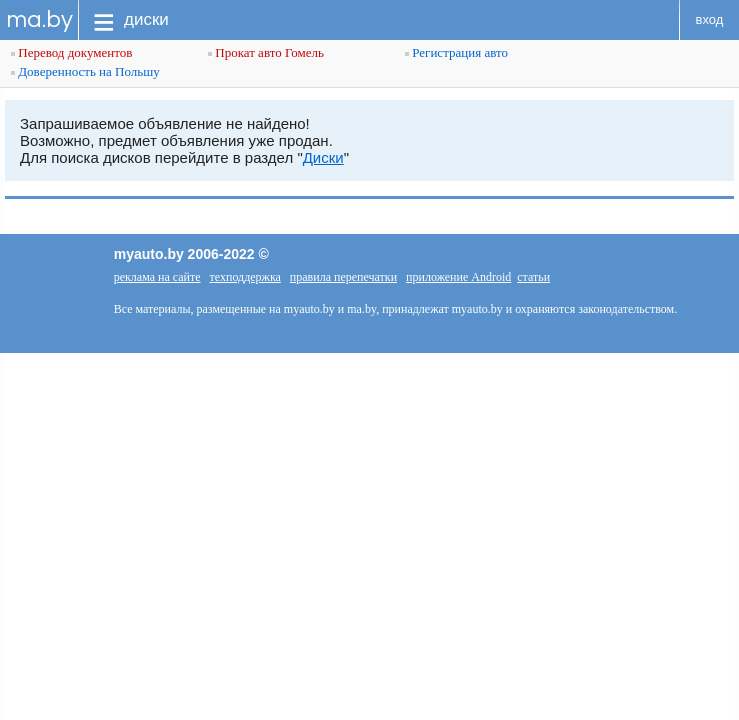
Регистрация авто (456, 52)
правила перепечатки (343, 277)
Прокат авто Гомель (266, 52)
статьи (533, 277)
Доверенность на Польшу (85, 71)
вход (710, 19)
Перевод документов (71, 52)
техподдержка (245, 277)
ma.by (39, 19)
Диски (323, 157)
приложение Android (458, 277)
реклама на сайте (157, 277)
